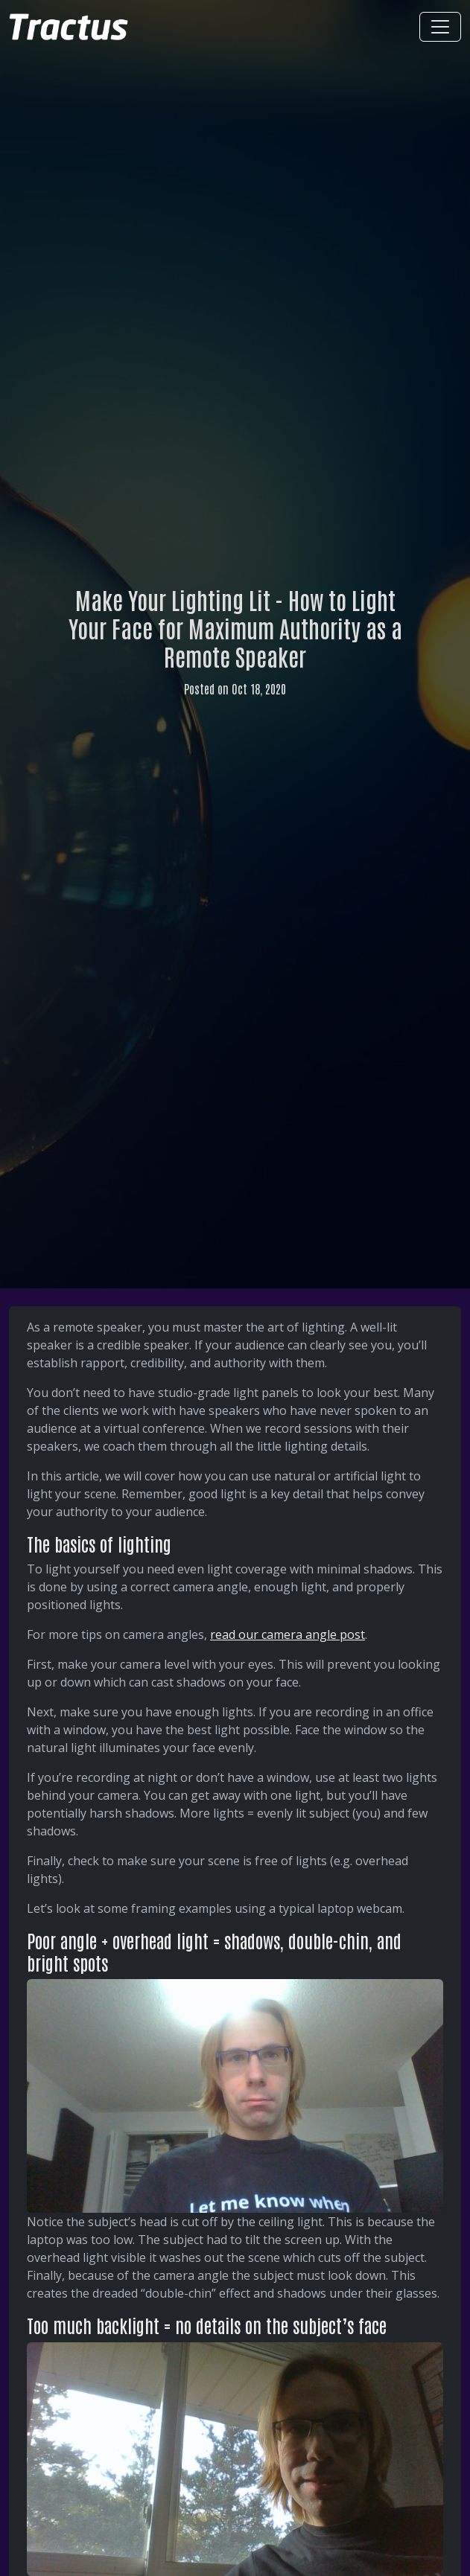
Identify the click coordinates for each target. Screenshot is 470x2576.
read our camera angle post (287, 1634)
